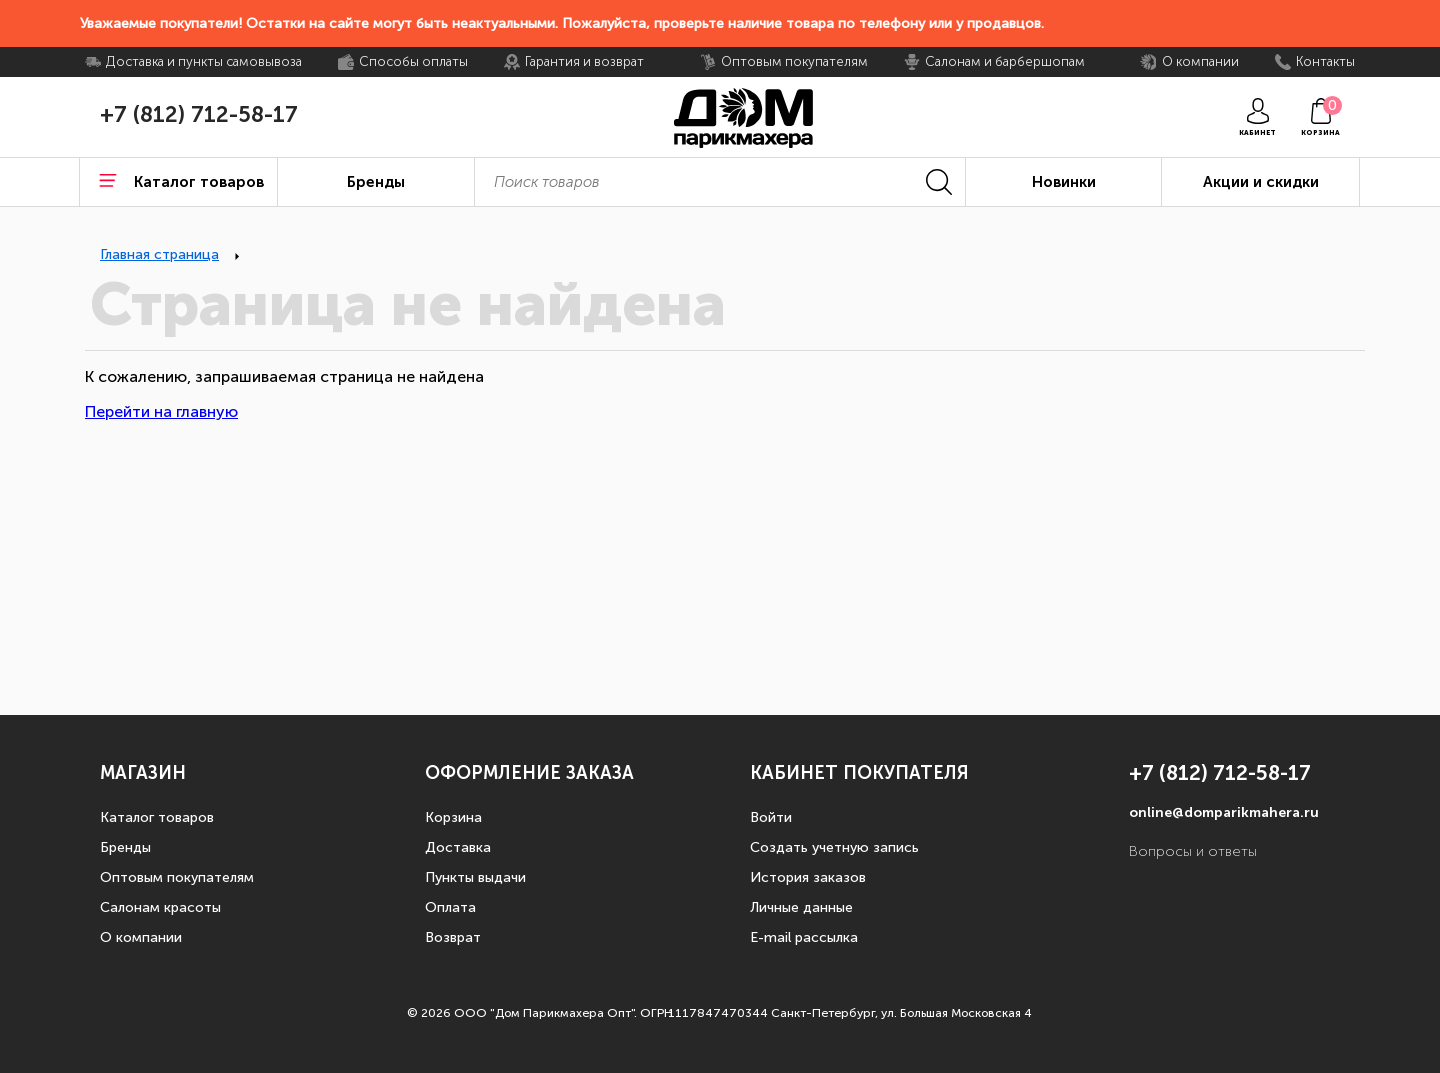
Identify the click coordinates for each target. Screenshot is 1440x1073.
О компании (141, 937)
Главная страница (159, 254)
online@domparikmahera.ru (1224, 812)
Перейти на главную (161, 411)
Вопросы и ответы (1193, 851)
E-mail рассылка (804, 937)
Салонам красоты (160, 907)
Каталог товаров (157, 817)
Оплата (450, 907)
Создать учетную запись (834, 847)
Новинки (1064, 182)
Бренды (125, 847)
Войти (771, 817)
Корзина (453, 817)
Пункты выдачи (475, 877)
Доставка (458, 847)
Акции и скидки (1261, 182)
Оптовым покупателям (177, 877)
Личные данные (801, 907)
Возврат (453, 937)
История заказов (808, 877)
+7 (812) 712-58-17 (199, 115)
